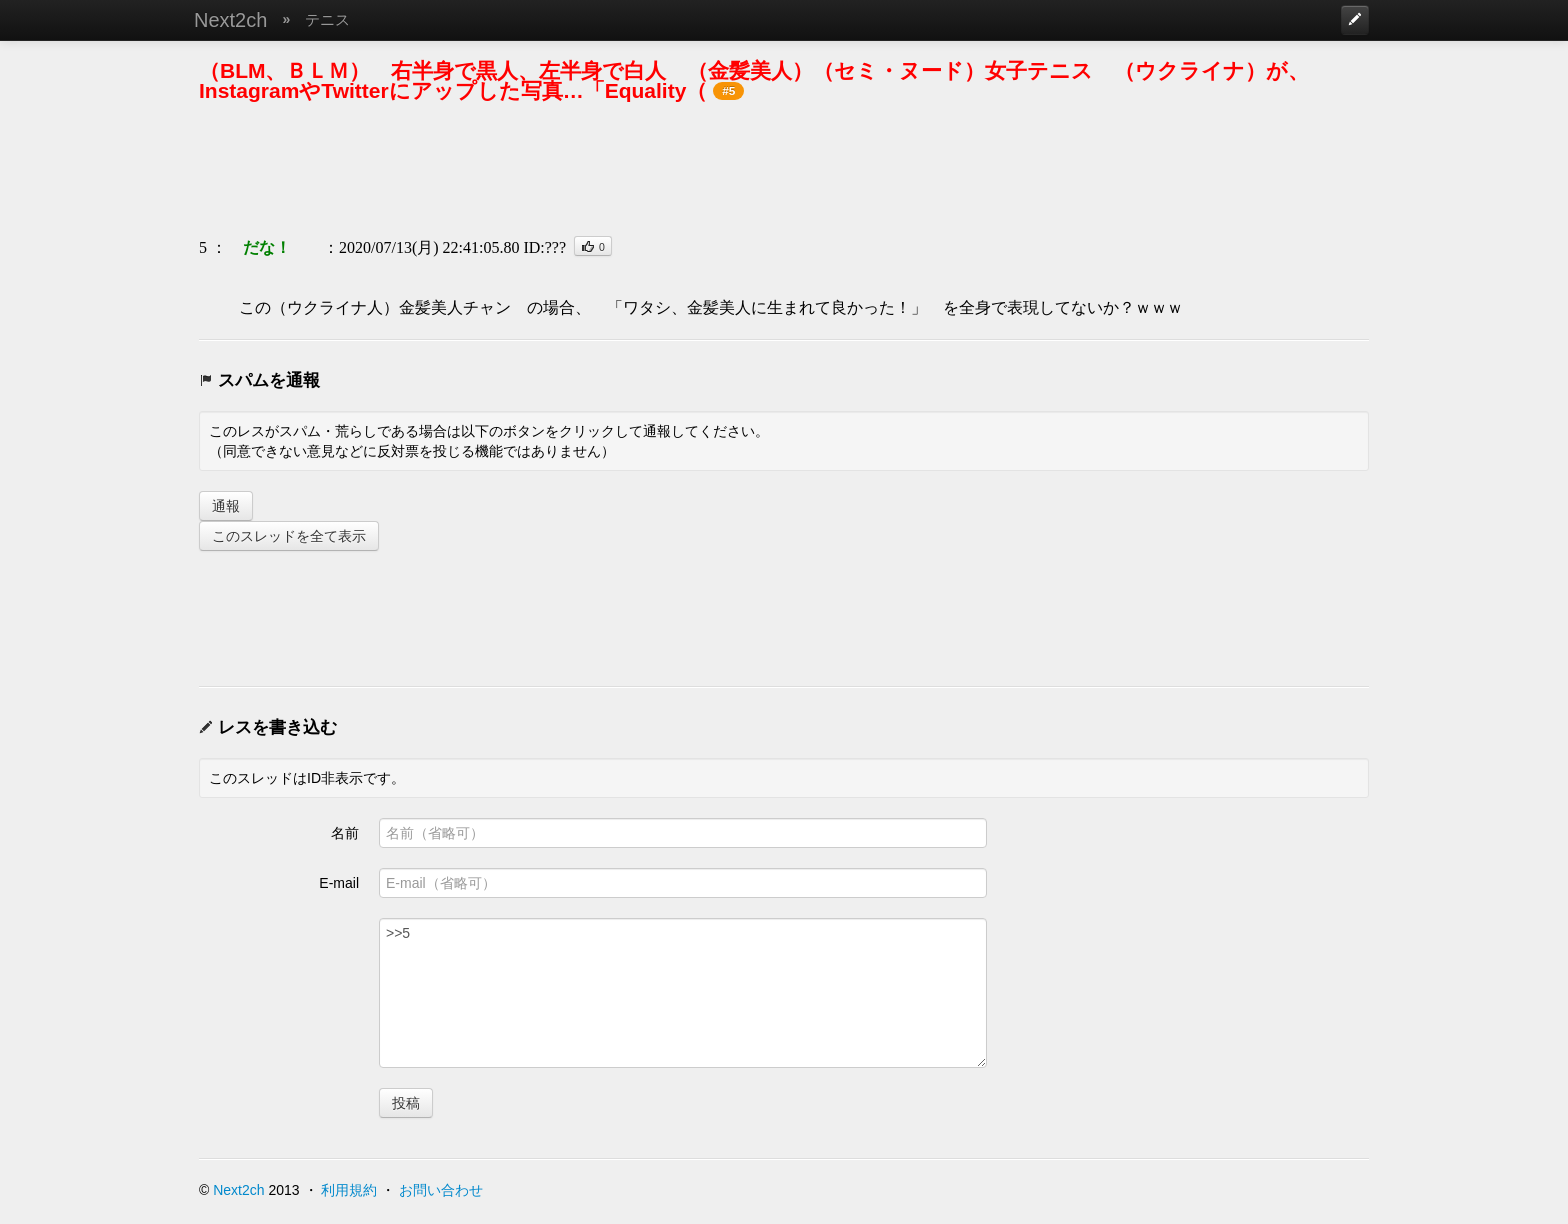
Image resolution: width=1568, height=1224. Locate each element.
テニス (327, 19)
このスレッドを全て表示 (289, 536)
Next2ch (230, 20)
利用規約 (349, 1190)
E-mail (339, 883)
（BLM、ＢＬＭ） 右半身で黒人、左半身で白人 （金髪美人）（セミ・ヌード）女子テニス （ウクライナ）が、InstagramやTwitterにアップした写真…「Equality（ (754, 80)
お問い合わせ (441, 1190)
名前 (345, 833)
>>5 (683, 993)
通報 (226, 506)
